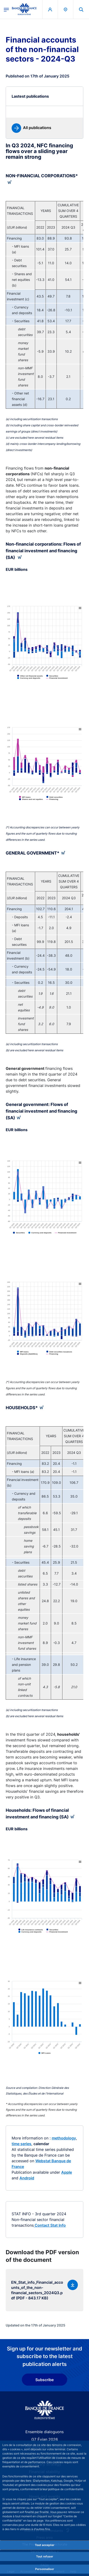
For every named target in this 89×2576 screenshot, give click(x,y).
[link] (31, 128)
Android (26, 2178)
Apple (66, 2172)
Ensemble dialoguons (44, 2431)
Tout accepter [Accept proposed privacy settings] (44, 2545)
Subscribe (44, 2379)
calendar (41, 2143)
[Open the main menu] (6, 9)
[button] (81, 9)
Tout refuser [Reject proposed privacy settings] (44, 2556)
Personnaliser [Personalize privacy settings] (44, 2569)
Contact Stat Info (50, 2225)
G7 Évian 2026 (44, 2439)
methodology (64, 2138)
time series (21, 2143)
